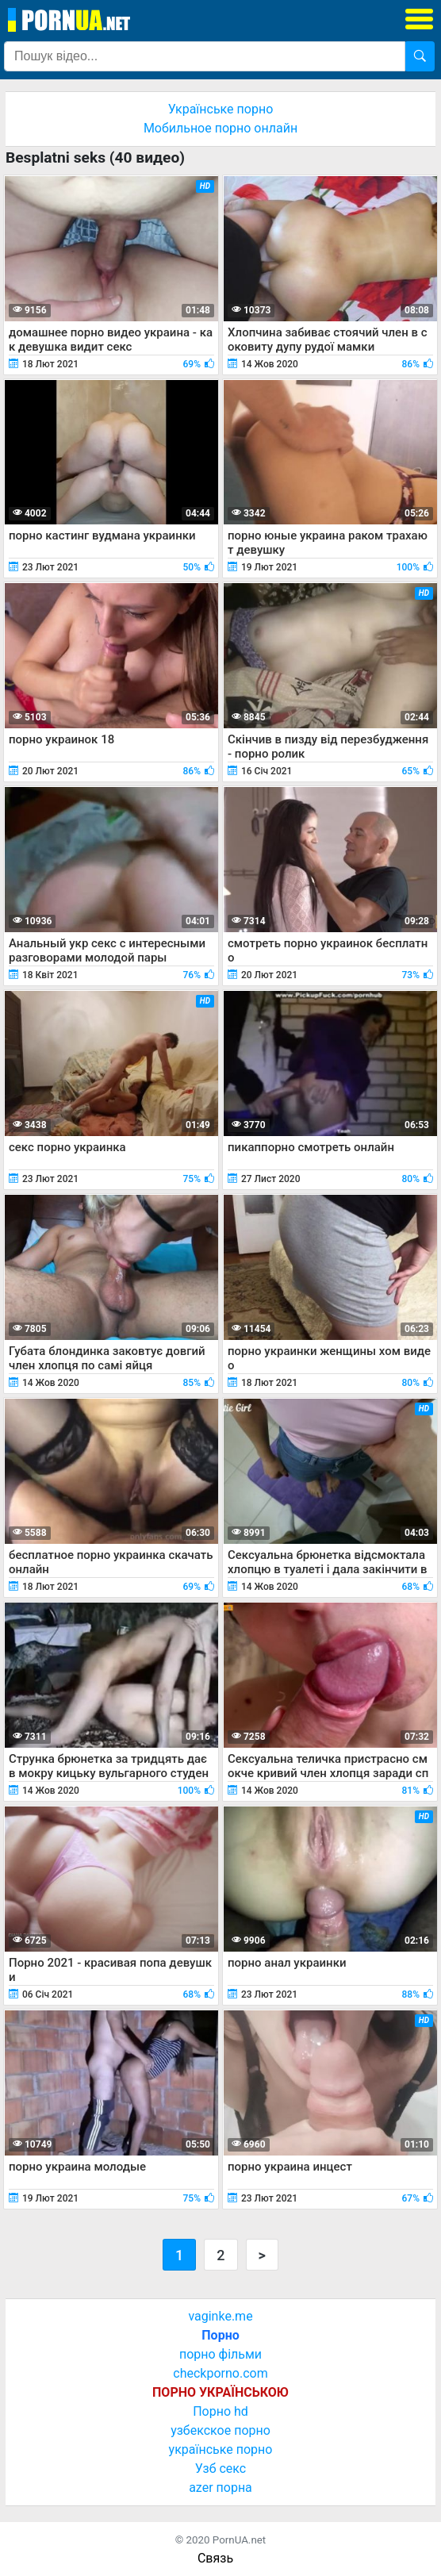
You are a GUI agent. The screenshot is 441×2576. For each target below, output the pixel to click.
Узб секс (220, 2468)
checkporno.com (220, 2373)
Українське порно (221, 109)
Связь (215, 2558)
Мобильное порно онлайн (220, 128)
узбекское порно (220, 2430)
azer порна (220, 2487)
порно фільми (220, 2354)
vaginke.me (220, 2316)
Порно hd (220, 2411)
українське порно (221, 2449)
